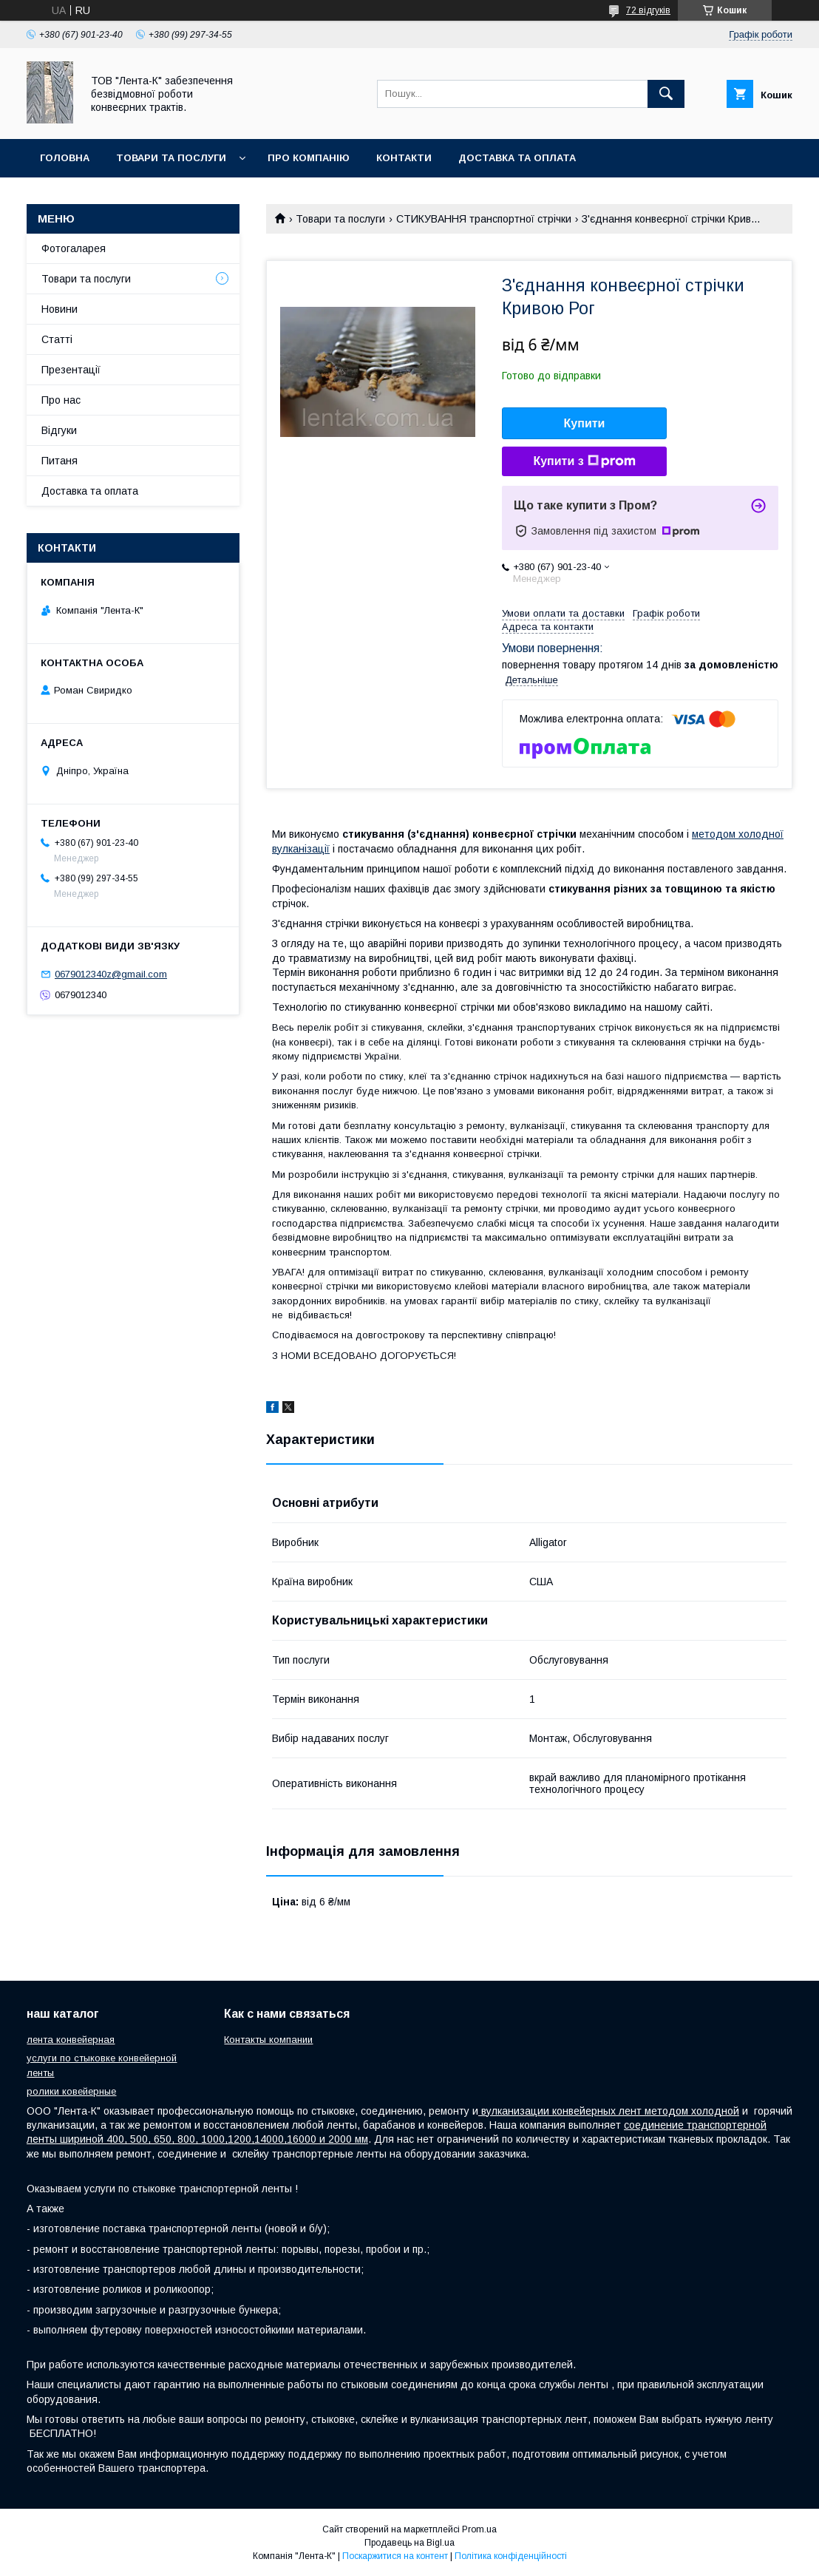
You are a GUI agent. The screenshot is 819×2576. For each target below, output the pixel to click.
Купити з (584, 461)
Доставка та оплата (517, 157)
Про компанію (309, 157)
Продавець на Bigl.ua (409, 2543)
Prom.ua (479, 2529)
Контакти (404, 157)
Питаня (59, 461)
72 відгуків (648, 10)
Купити (584, 423)
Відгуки (59, 430)
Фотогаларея (73, 248)
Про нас (61, 400)
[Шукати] (666, 94)
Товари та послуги (171, 157)
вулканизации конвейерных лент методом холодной (608, 2111)
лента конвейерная (71, 2039)
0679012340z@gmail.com (111, 974)
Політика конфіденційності (511, 2556)
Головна (64, 157)
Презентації (71, 370)
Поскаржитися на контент (395, 2556)
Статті (56, 339)
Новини (59, 309)
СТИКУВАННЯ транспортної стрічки (483, 219)
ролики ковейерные (71, 2091)
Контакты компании (268, 2039)
